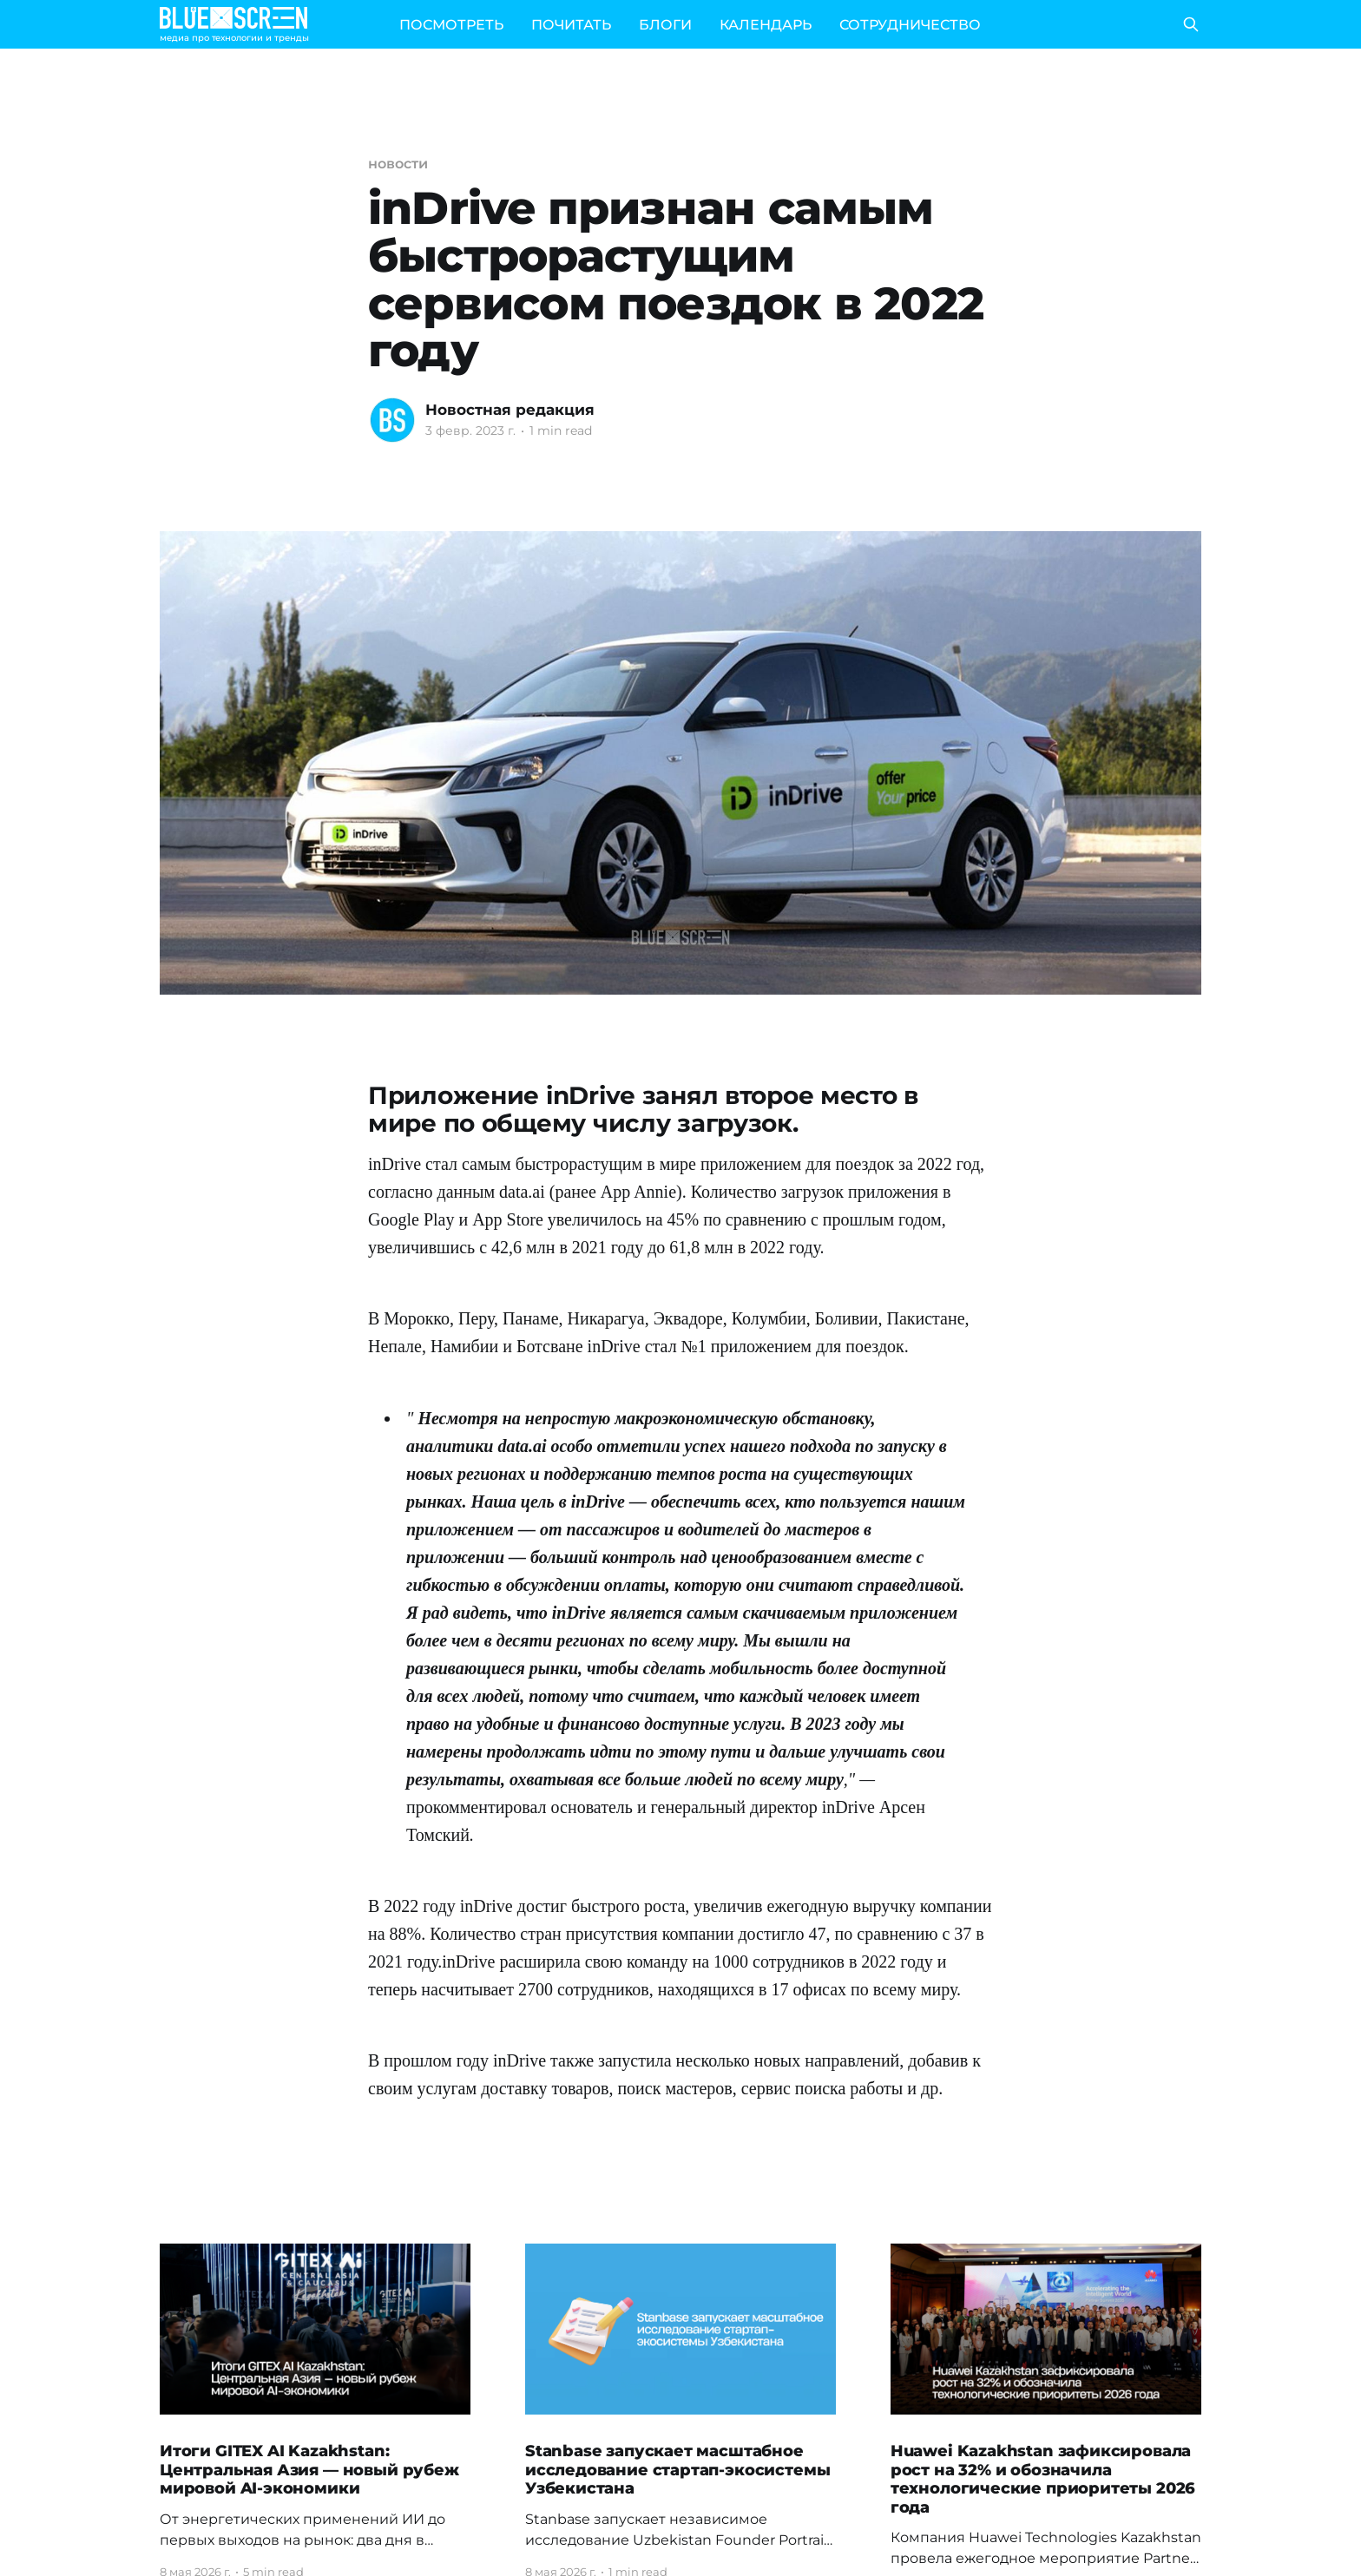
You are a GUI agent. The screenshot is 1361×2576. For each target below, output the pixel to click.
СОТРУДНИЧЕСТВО (910, 24)
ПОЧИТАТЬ (571, 24)
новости (397, 163)
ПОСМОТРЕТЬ (451, 24)
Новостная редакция (510, 409)
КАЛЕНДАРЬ (766, 24)
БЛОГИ (665, 24)
